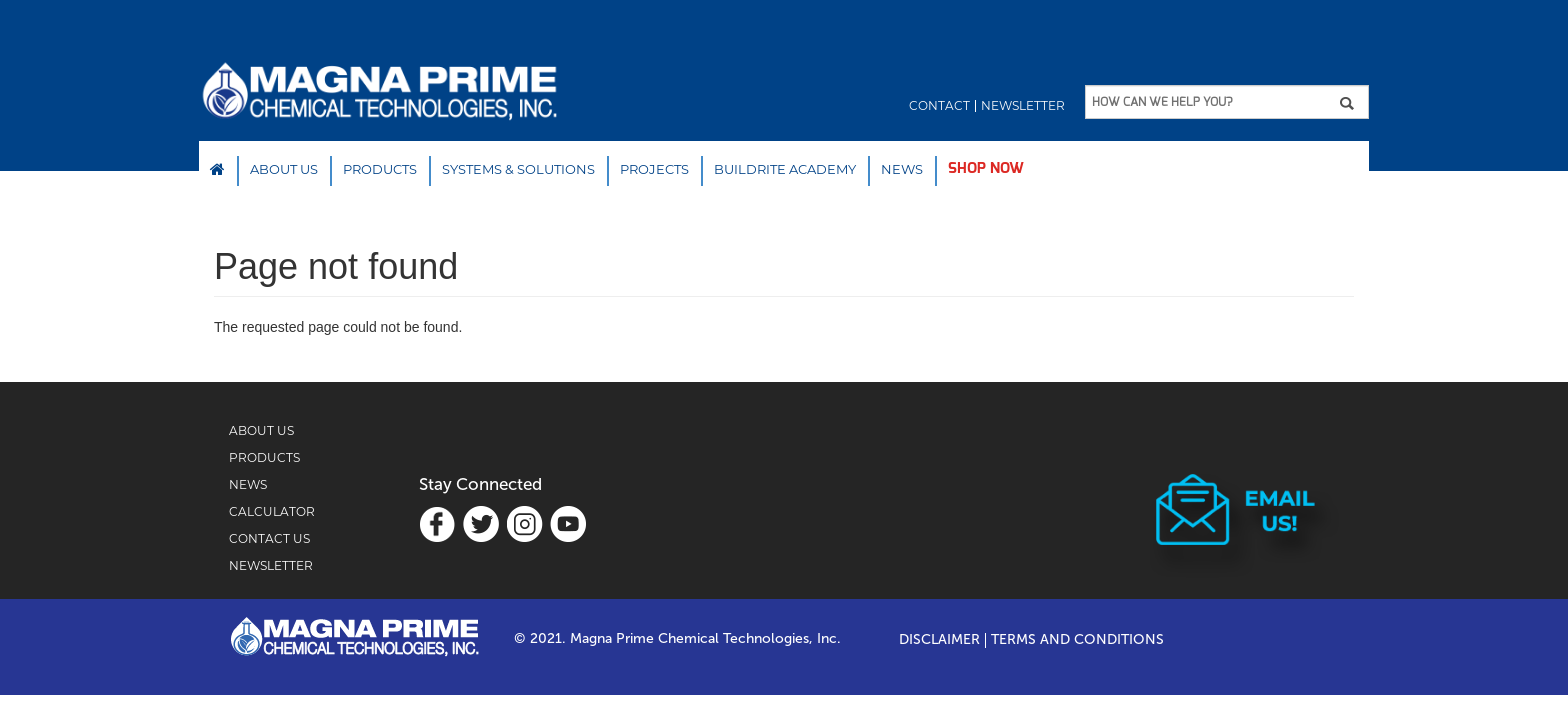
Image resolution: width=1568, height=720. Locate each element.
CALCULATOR (272, 511)
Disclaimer (939, 640)
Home (217, 169)
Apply (1353, 103)
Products (380, 169)
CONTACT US (269, 538)
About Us (284, 169)
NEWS (902, 169)
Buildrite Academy (785, 169)
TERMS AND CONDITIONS (1077, 640)
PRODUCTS (264, 457)
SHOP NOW (986, 168)
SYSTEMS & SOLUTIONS (518, 169)
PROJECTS (654, 169)
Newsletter (1023, 106)
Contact (939, 106)
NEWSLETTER (271, 565)
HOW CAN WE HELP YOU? (1162, 102)
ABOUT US (261, 430)
